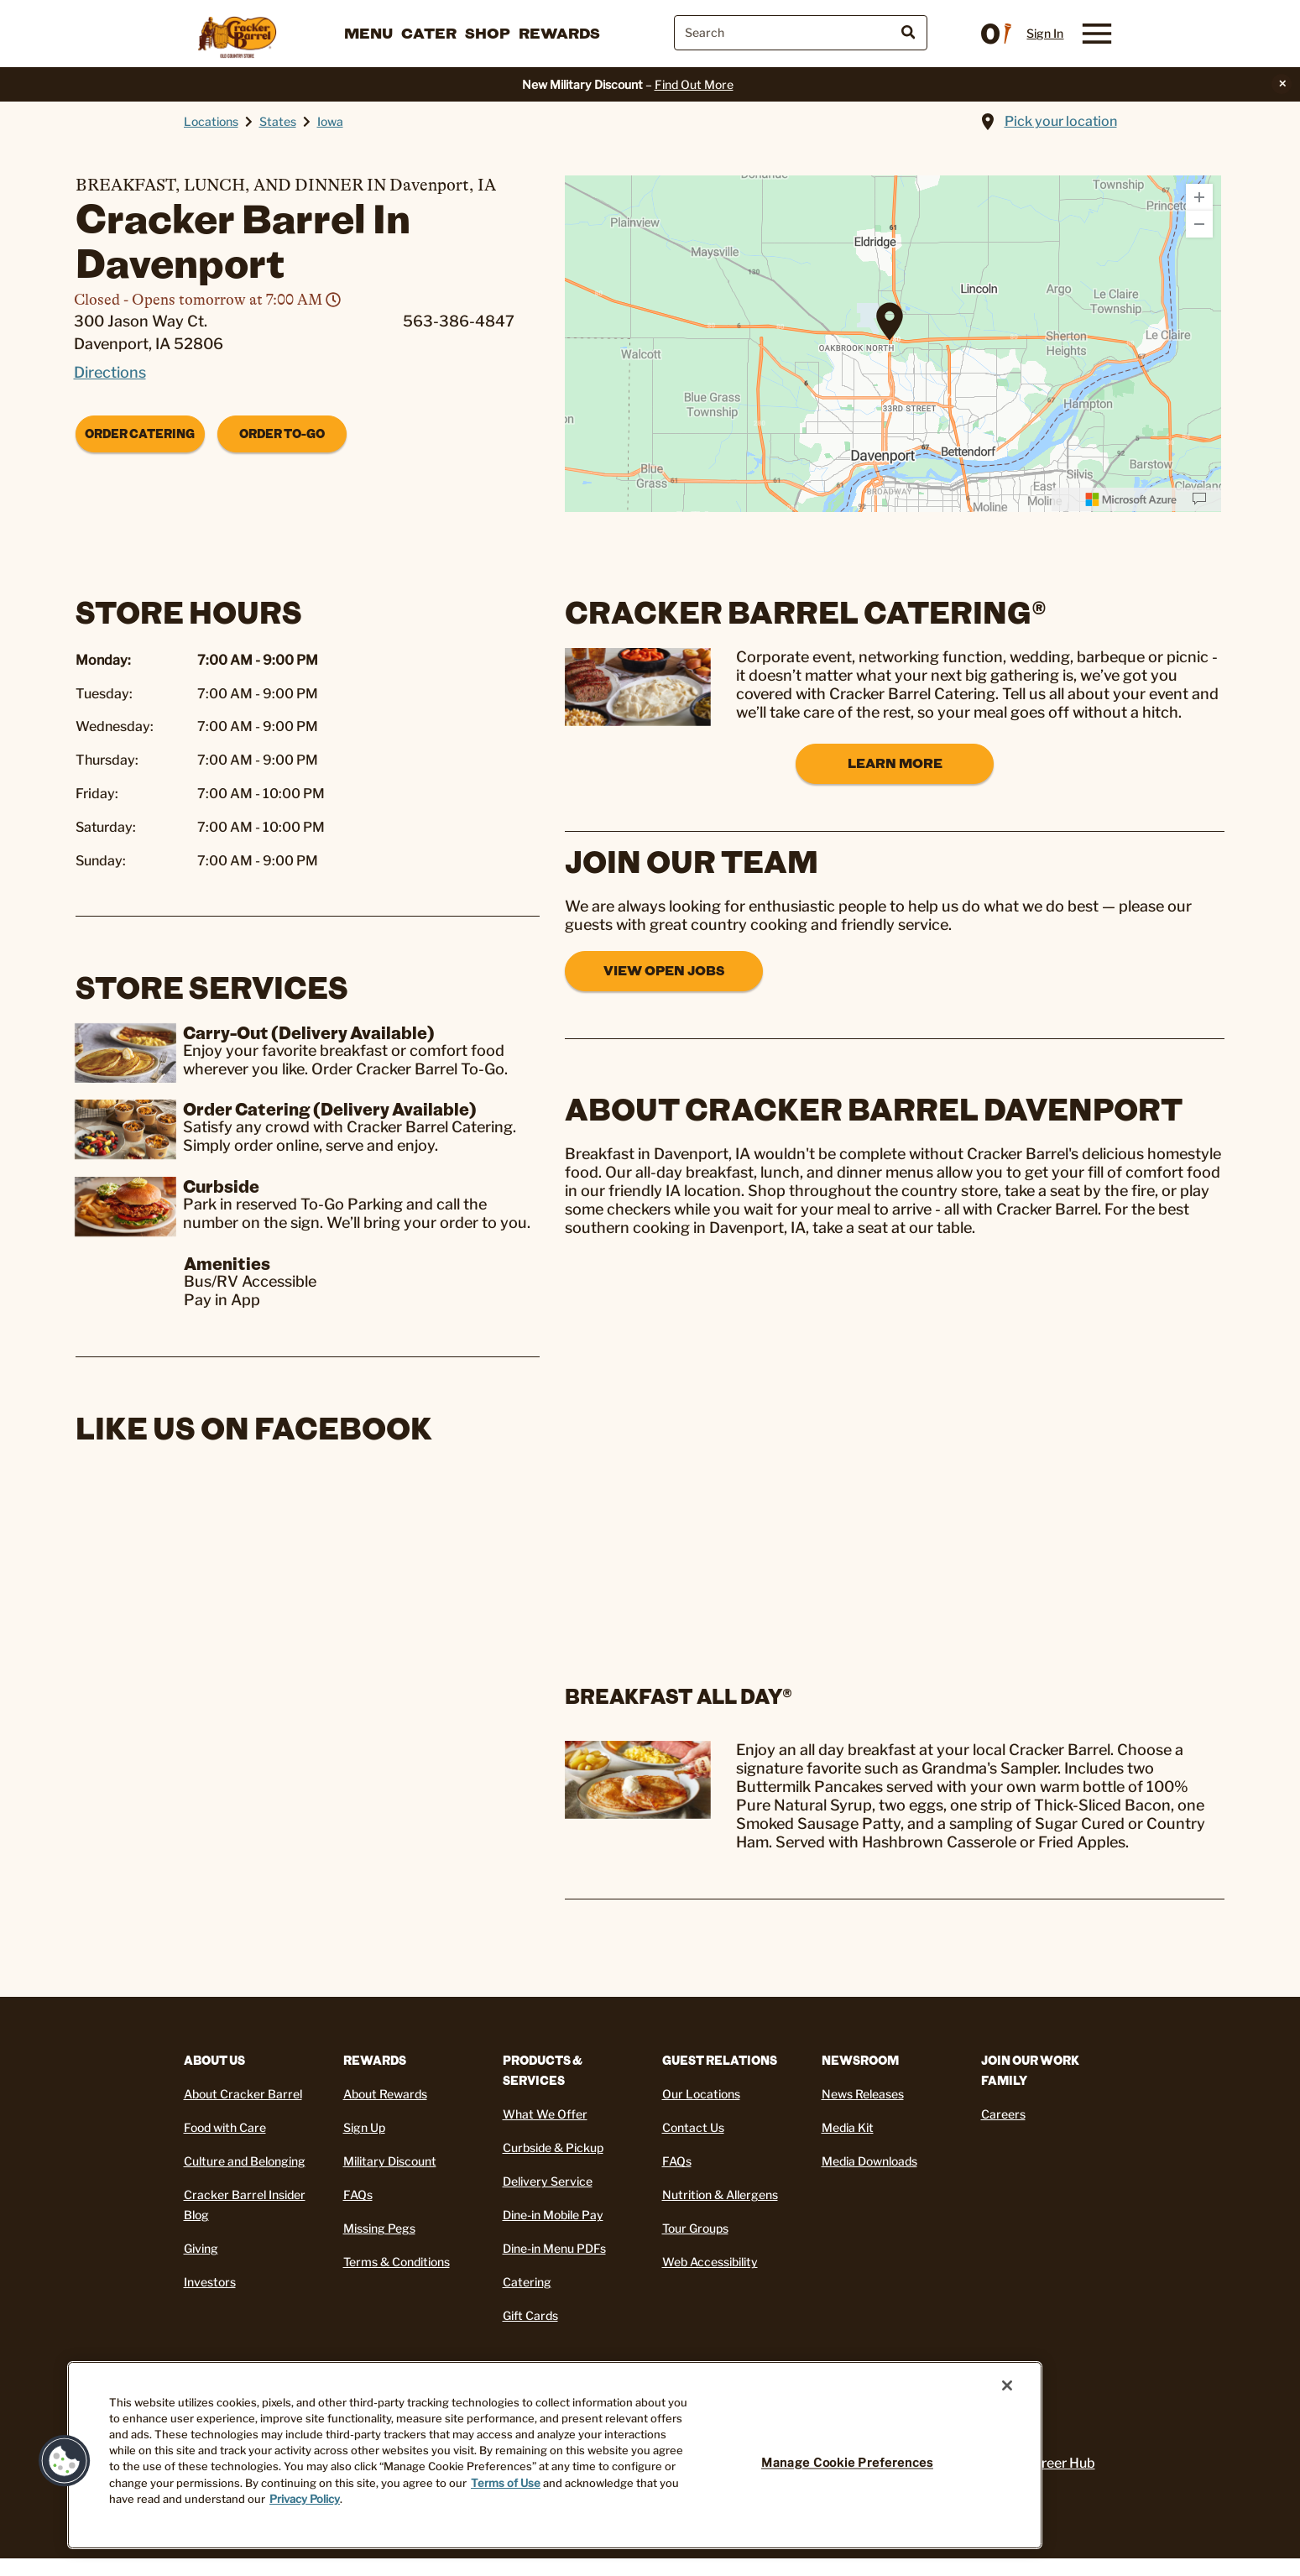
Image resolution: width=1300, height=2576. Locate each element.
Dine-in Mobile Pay (553, 2215)
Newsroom (860, 2060)
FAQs (358, 2194)
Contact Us (693, 2127)
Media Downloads (869, 2161)
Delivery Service (548, 2181)
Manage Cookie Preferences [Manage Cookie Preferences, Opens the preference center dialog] (847, 2462)
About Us (214, 2060)
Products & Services (542, 2070)
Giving (201, 2248)
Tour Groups (695, 2228)
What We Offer (545, 2114)
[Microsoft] (1131, 499)
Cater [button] (429, 33)
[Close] (1007, 2385)
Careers (1003, 2114)
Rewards (559, 33)
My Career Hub (1048, 2463)
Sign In (1044, 33)
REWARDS (374, 2060)
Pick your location (1061, 121)
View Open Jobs (663, 970)
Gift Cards (530, 2315)
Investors (210, 2282)
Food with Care (225, 2127)
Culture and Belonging (244, 2161)
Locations (211, 121)
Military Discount (389, 2161)
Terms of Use (505, 2483)
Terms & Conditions (396, 2262)
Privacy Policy (304, 2499)
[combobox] (800, 32)
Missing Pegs (379, 2228)
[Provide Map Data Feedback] (1199, 499)
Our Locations (701, 2094)
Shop (487, 33)
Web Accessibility (710, 2262)
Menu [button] (368, 33)
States (277, 121)
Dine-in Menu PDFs (554, 2248)
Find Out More (694, 84)
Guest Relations (719, 2060)
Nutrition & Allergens (720, 2194)
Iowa (330, 121)
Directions (110, 372)
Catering (527, 2282)
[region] (554, 2455)
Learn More (895, 762)
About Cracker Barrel (243, 2094)
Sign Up (364, 2127)
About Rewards (385, 2094)
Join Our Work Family (1030, 2070)
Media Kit (848, 2127)
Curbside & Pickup (553, 2147)
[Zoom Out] (1199, 224)
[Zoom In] (1199, 197)
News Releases (863, 2094)
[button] (64, 2461)
